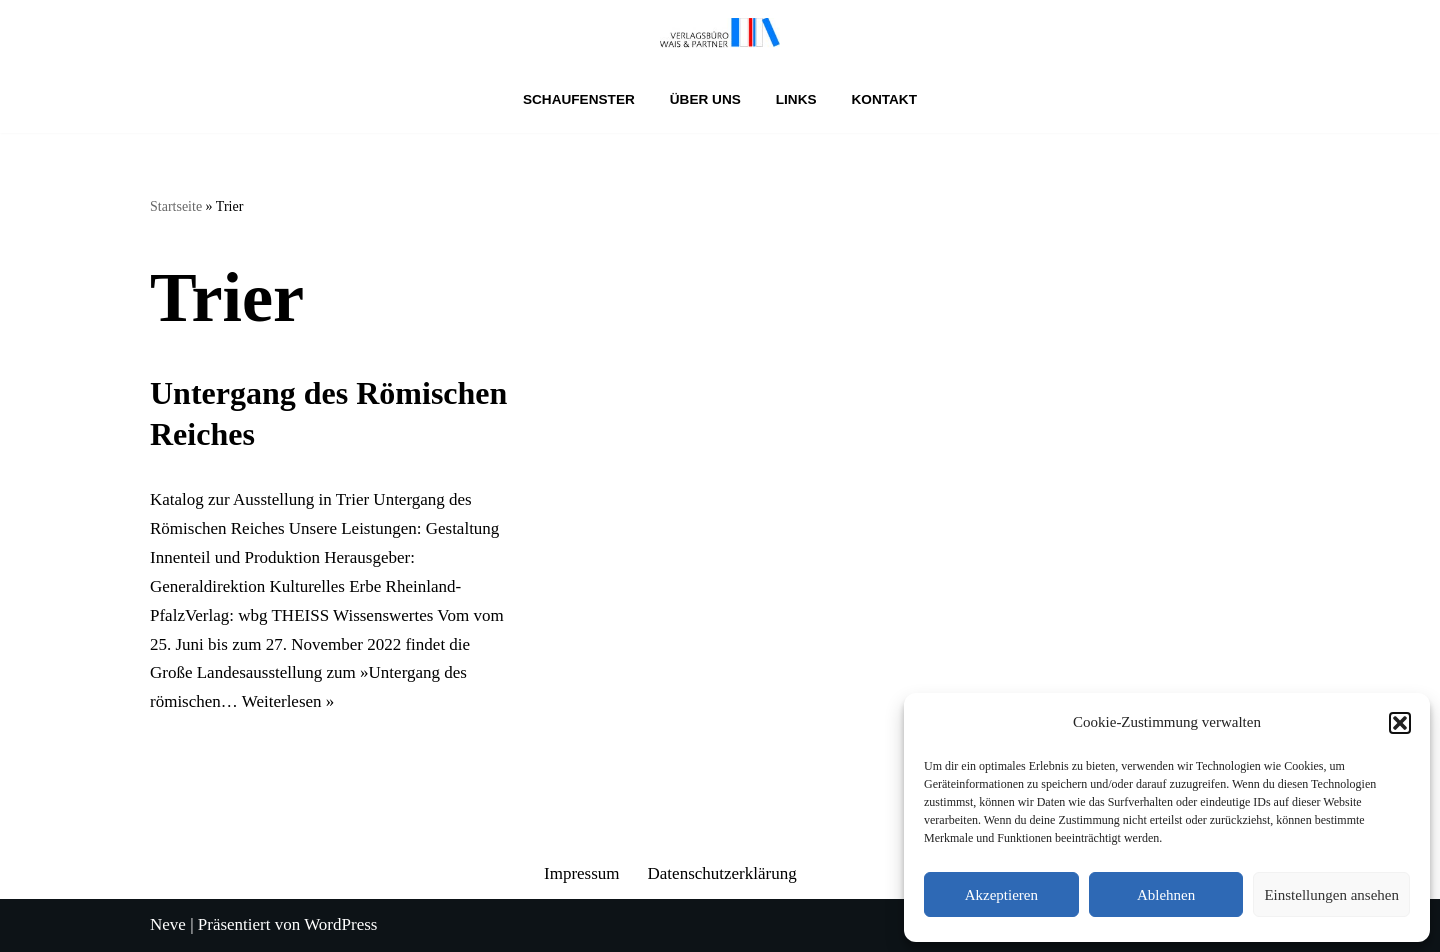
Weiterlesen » (288, 701)
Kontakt (884, 99)
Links (796, 99)
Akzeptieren (1001, 895)
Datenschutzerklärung (722, 873)
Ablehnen (1166, 895)
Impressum (582, 873)
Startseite (176, 206)
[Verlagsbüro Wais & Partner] (720, 33)
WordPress (340, 924)
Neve (168, 924)
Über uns (705, 99)
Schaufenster (579, 99)
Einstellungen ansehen (1331, 895)
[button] (1400, 723)
